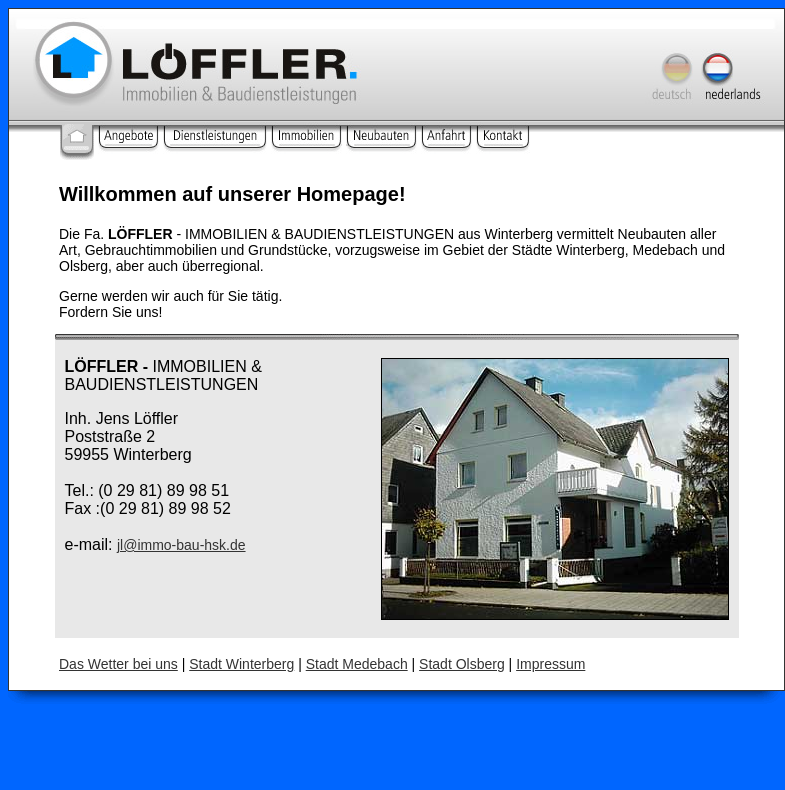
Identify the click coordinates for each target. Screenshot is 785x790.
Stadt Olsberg (462, 664)
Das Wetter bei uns (118, 664)
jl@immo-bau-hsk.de (181, 545)
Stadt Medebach (357, 664)
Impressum (550, 664)
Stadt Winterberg (241, 664)
